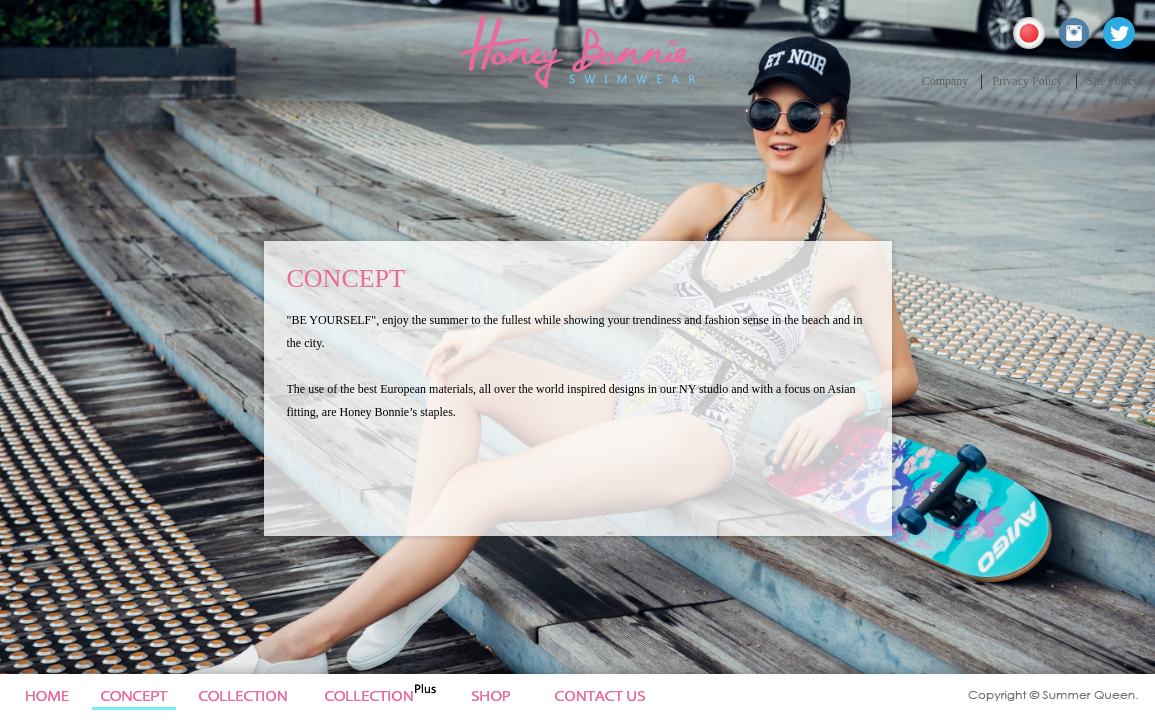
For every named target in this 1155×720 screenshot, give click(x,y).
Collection (253, 697)
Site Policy (1113, 81)
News (504, 697)
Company (945, 81)
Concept (135, 697)
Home (43, 697)
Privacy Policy (1027, 81)
